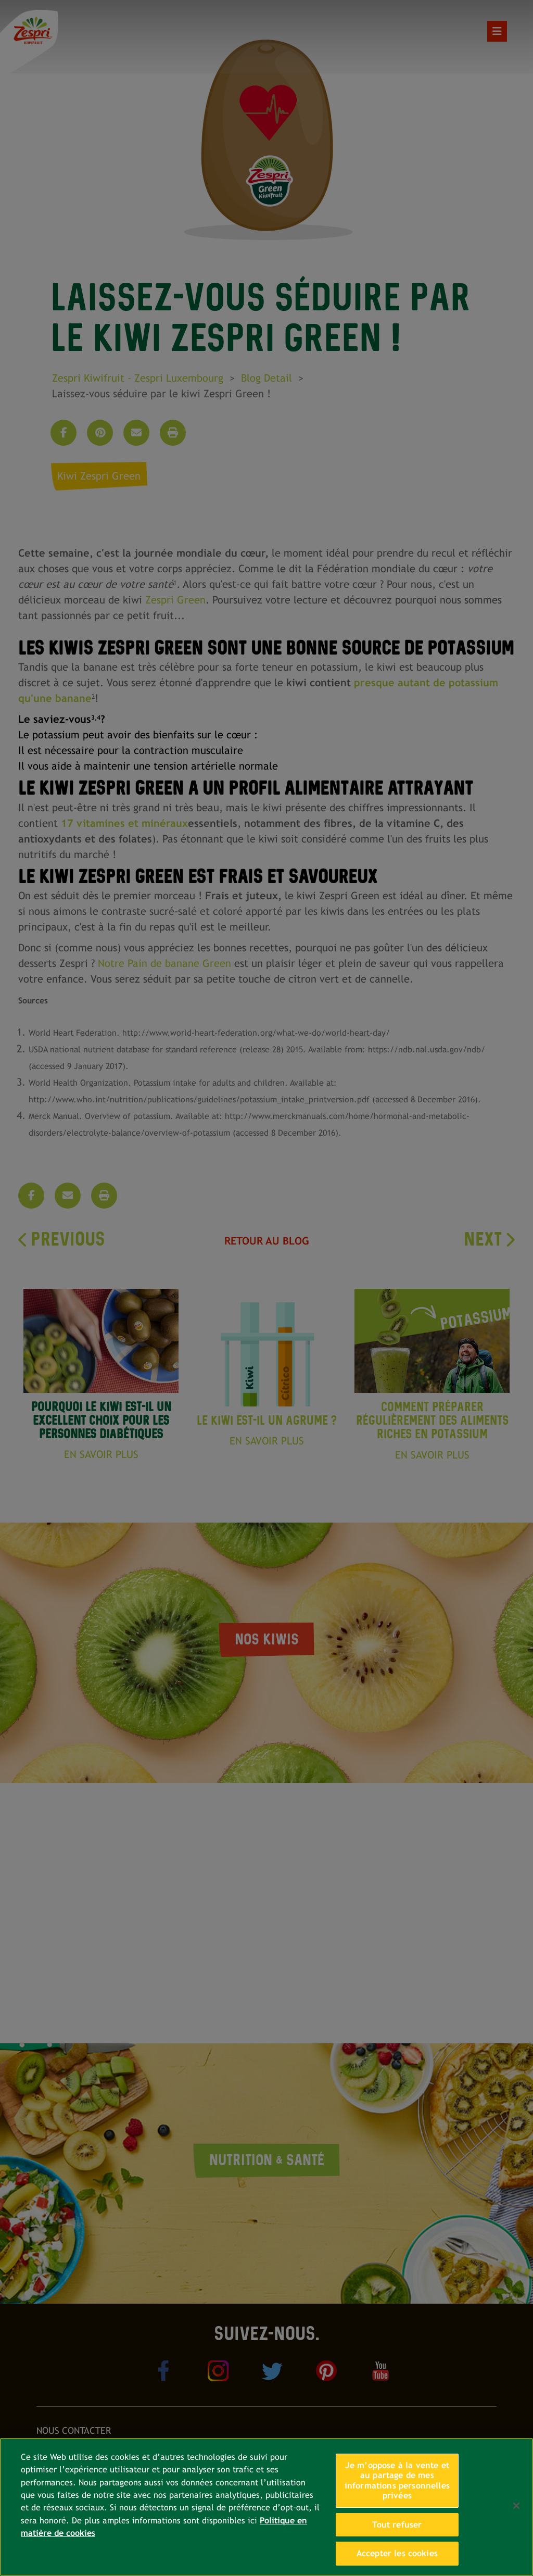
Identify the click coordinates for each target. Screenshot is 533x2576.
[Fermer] (516, 2505)
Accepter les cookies (397, 2553)
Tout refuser (397, 2525)
